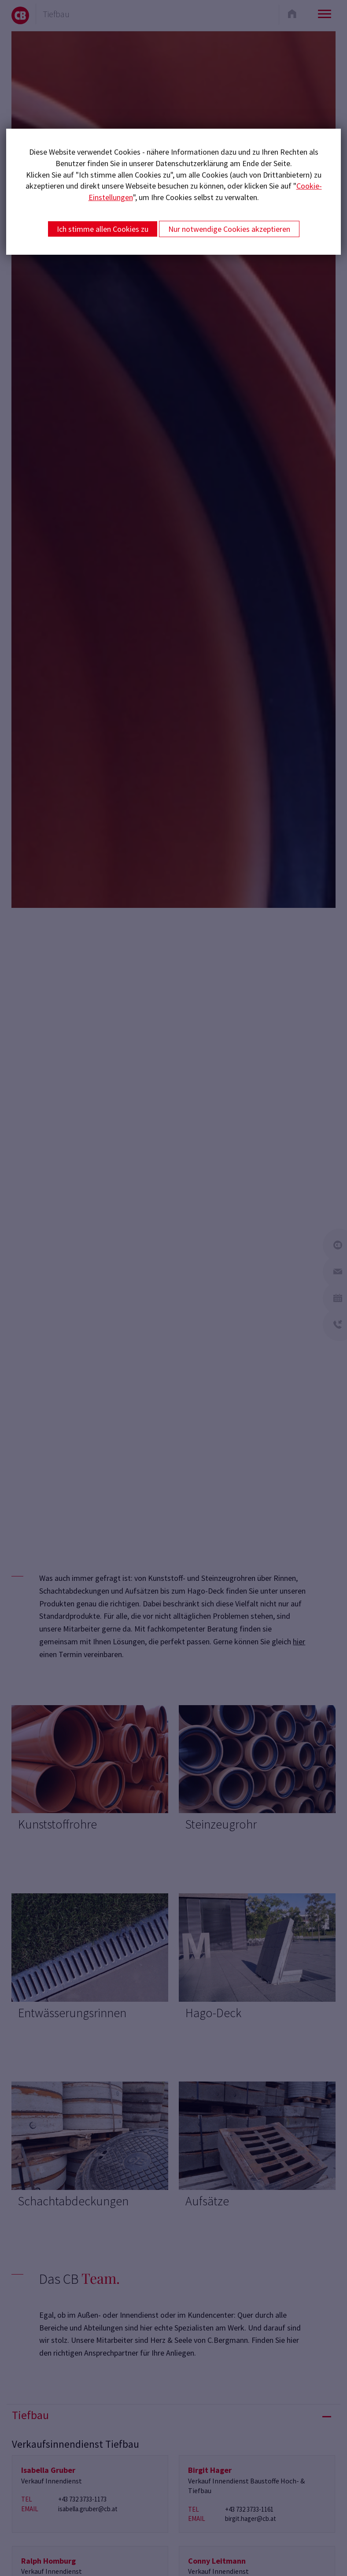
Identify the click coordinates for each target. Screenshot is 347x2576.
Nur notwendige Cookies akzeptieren (229, 229)
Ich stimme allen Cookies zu (102, 229)
